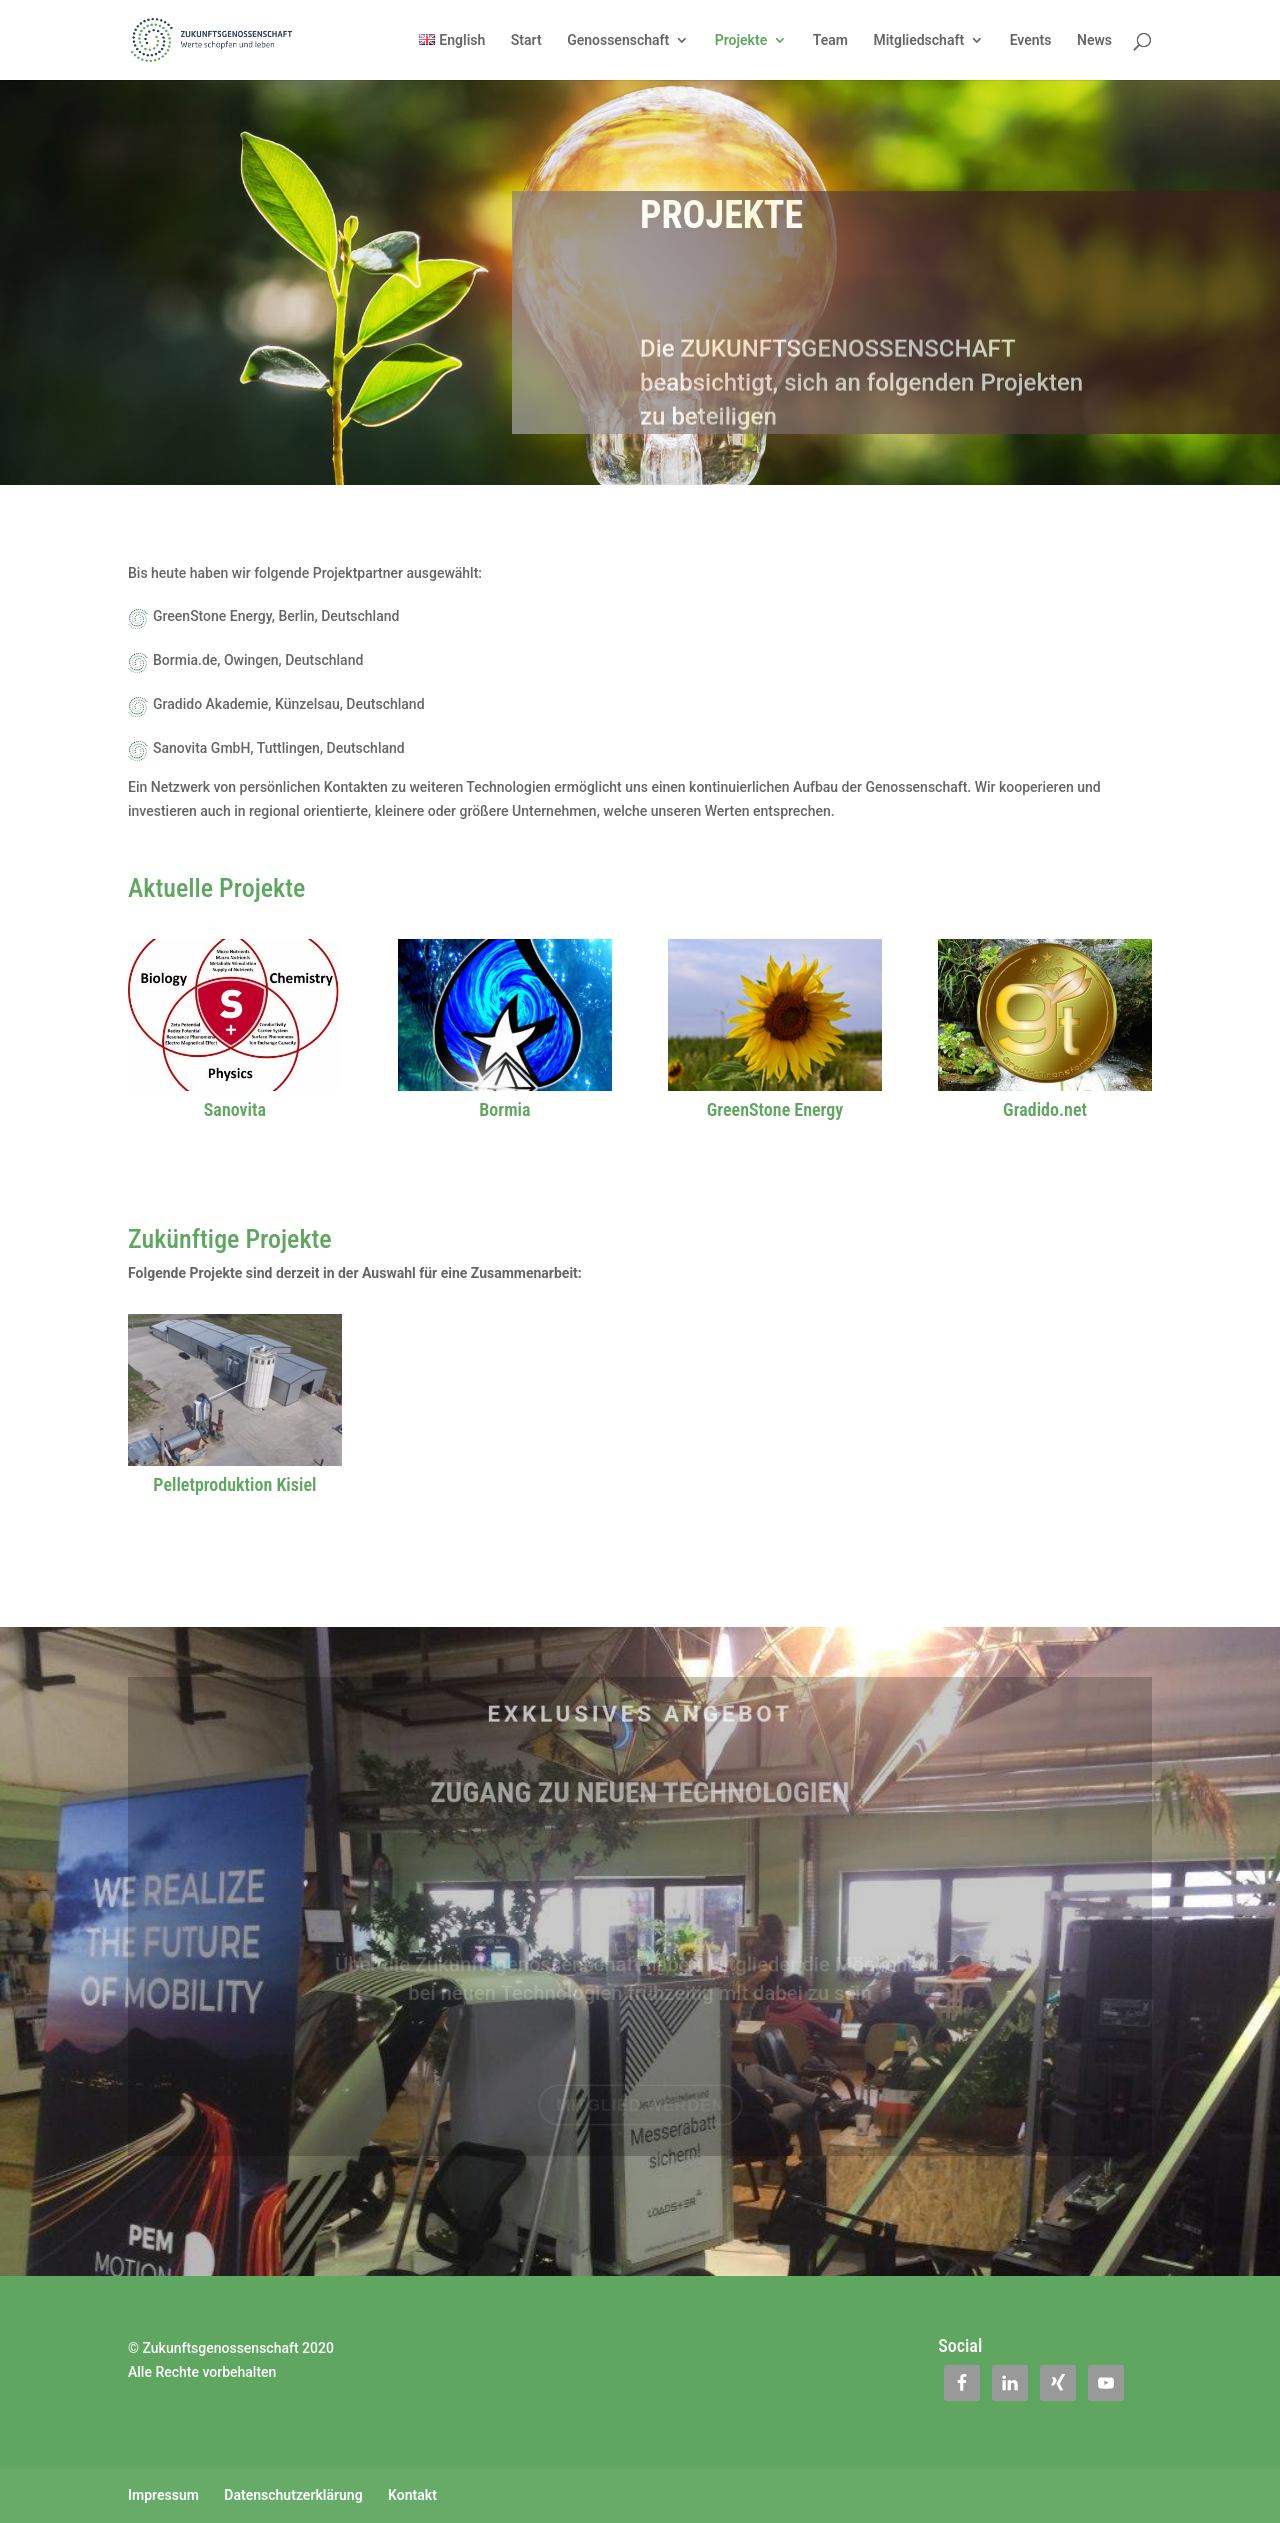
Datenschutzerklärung (293, 2495)
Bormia (504, 1109)
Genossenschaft (618, 40)
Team (830, 40)
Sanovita (235, 1109)
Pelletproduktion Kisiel (234, 1484)
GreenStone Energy (775, 1109)
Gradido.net (1045, 1109)
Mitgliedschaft (918, 40)
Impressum (163, 2495)
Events (1031, 40)
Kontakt (412, 2495)
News (1094, 40)
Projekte (741, 40)
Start (526, 40)
